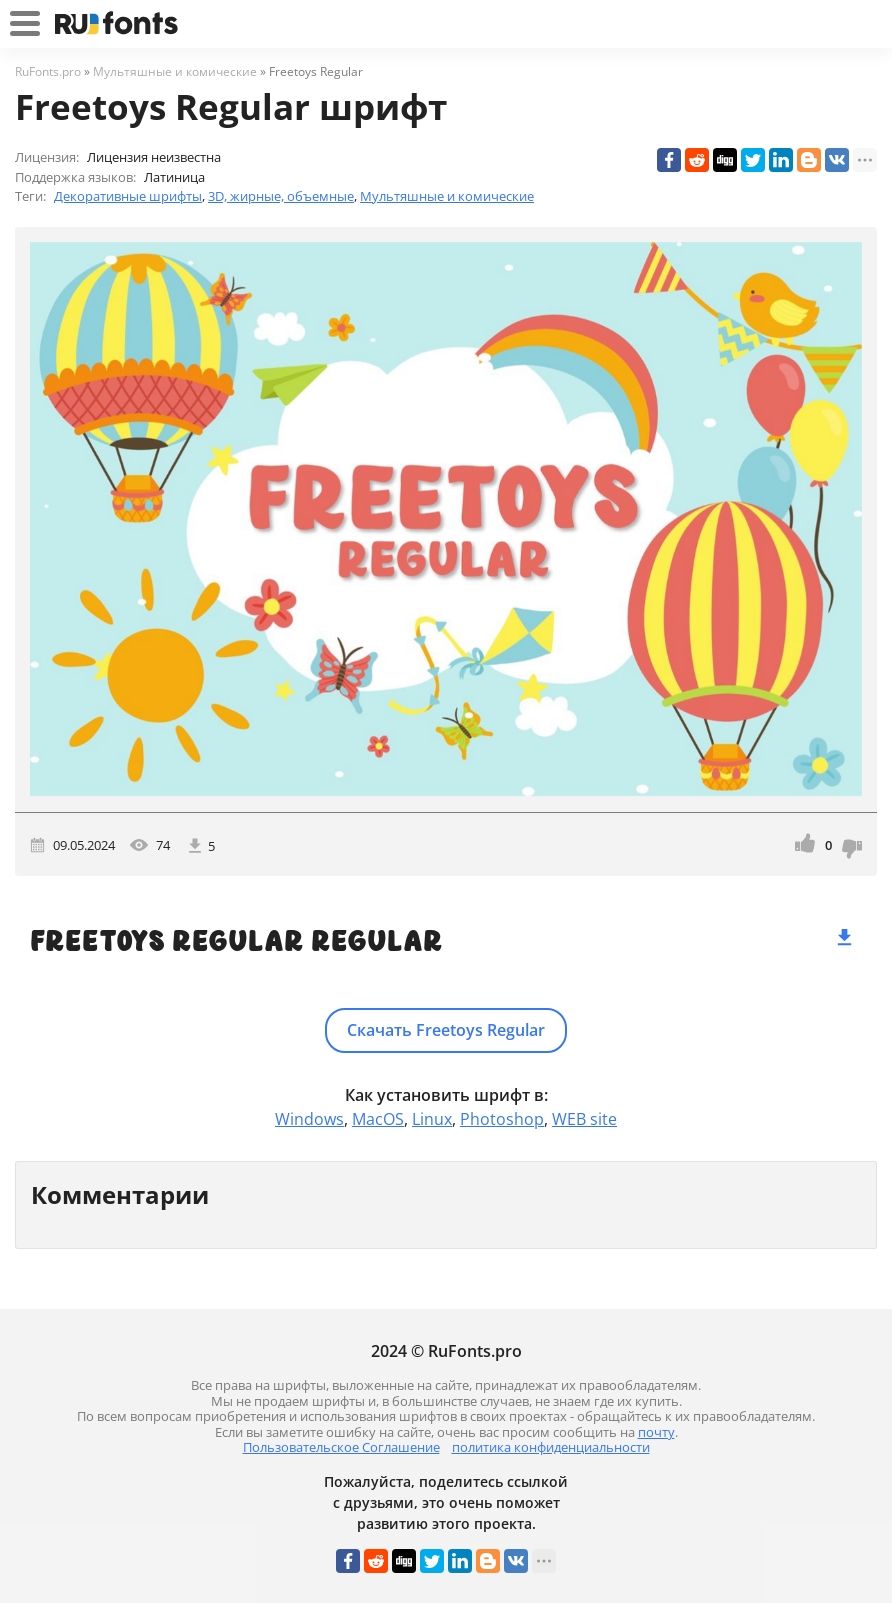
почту (656, 1432)
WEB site (584, 1119)
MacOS (378, 1119)
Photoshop (502, 1119)
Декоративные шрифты (128, 196)
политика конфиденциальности (551, 1447)
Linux (432, 1119)
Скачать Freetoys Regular (446, 1030)
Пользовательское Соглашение (341, 1447)
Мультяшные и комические (447, 196)
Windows (309, 1119)
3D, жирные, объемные (281, 196)
